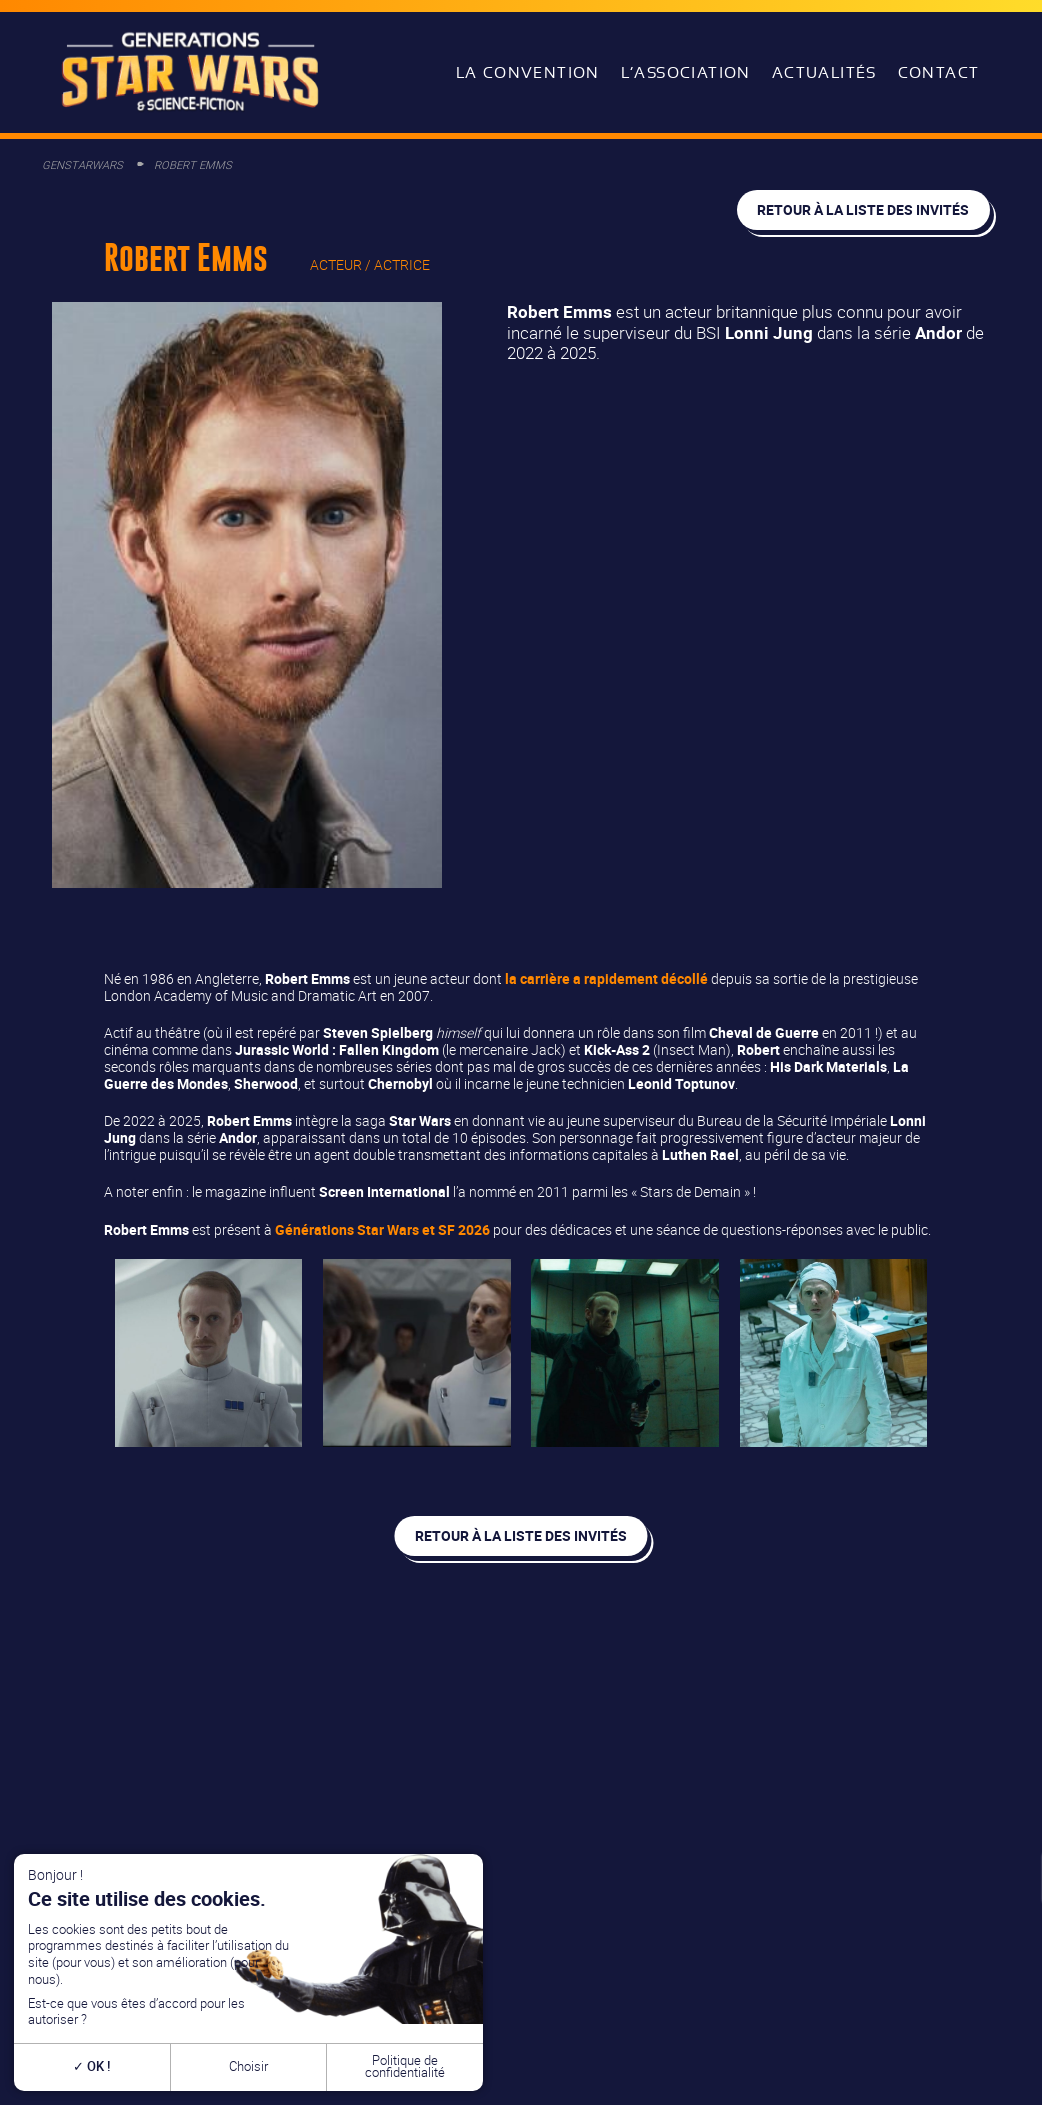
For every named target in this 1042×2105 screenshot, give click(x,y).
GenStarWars (82, 164)
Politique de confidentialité (405, 2067)
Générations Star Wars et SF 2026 (382, 1229)
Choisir (248, 2066)
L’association (686, 73)
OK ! (91, 2066)
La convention (528, 73)
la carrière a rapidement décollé (606, 978)
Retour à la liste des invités (863, 209)
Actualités (824, 73)
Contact (939, 73)
